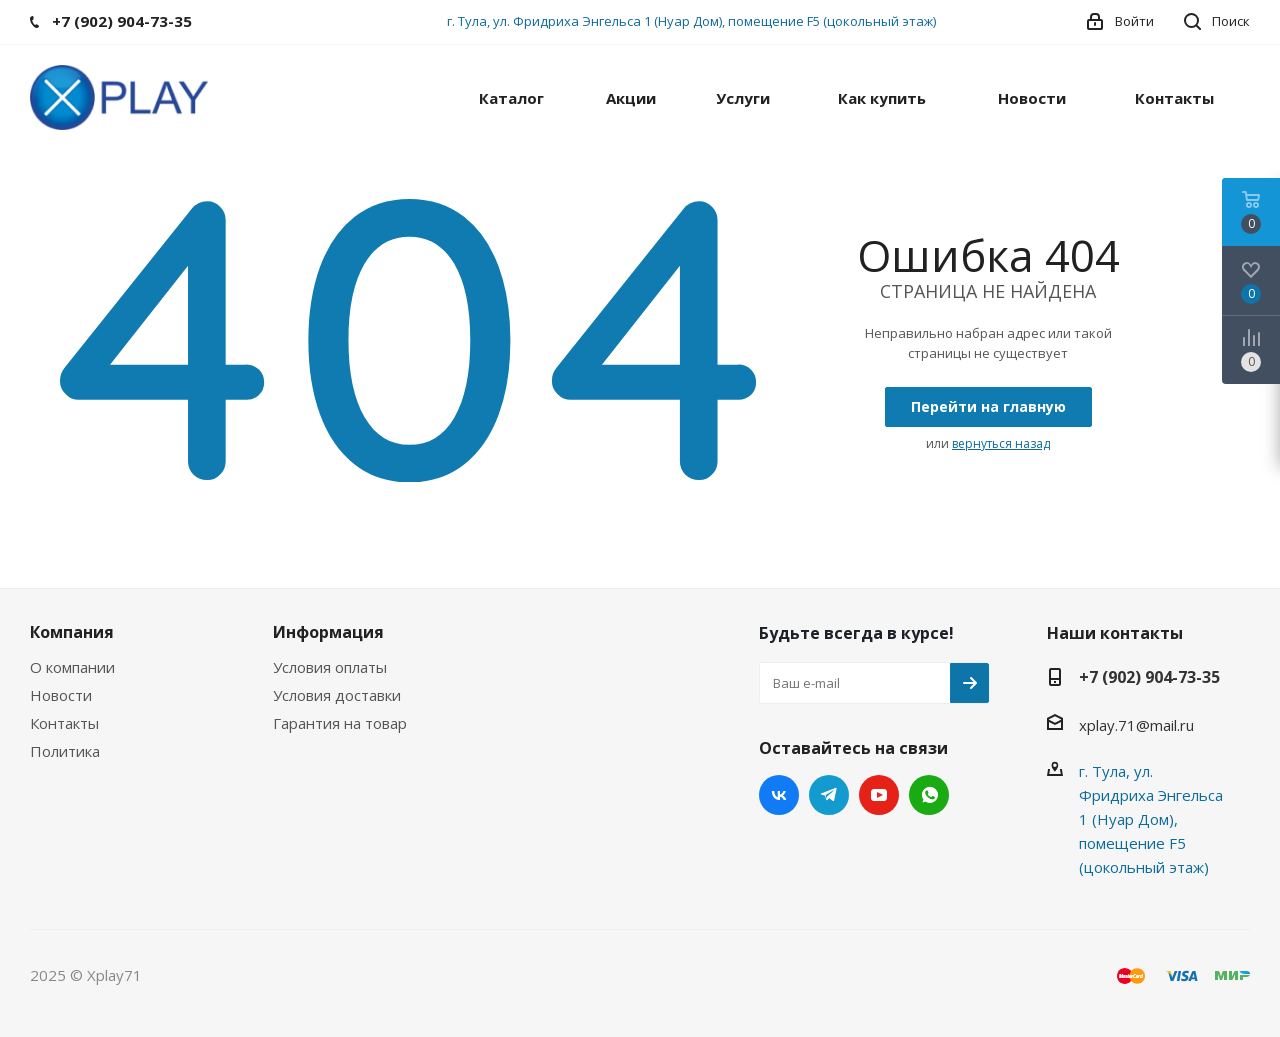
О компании (72, 667)
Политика (65, 751)
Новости (61, 695)
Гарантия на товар (340, 723)
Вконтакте (779, 795)
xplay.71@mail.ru (1136, 725)
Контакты (64, 723)
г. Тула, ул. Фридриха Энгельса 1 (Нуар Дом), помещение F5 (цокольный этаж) (691, 21)
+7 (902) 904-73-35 (1149, 677)
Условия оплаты (330, 667)
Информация (328, 632)
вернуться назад (1001, 443)
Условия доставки (337, 695)
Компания (72, 632)
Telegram (829, 795)
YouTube (879, 795)
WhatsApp (929, 795)
